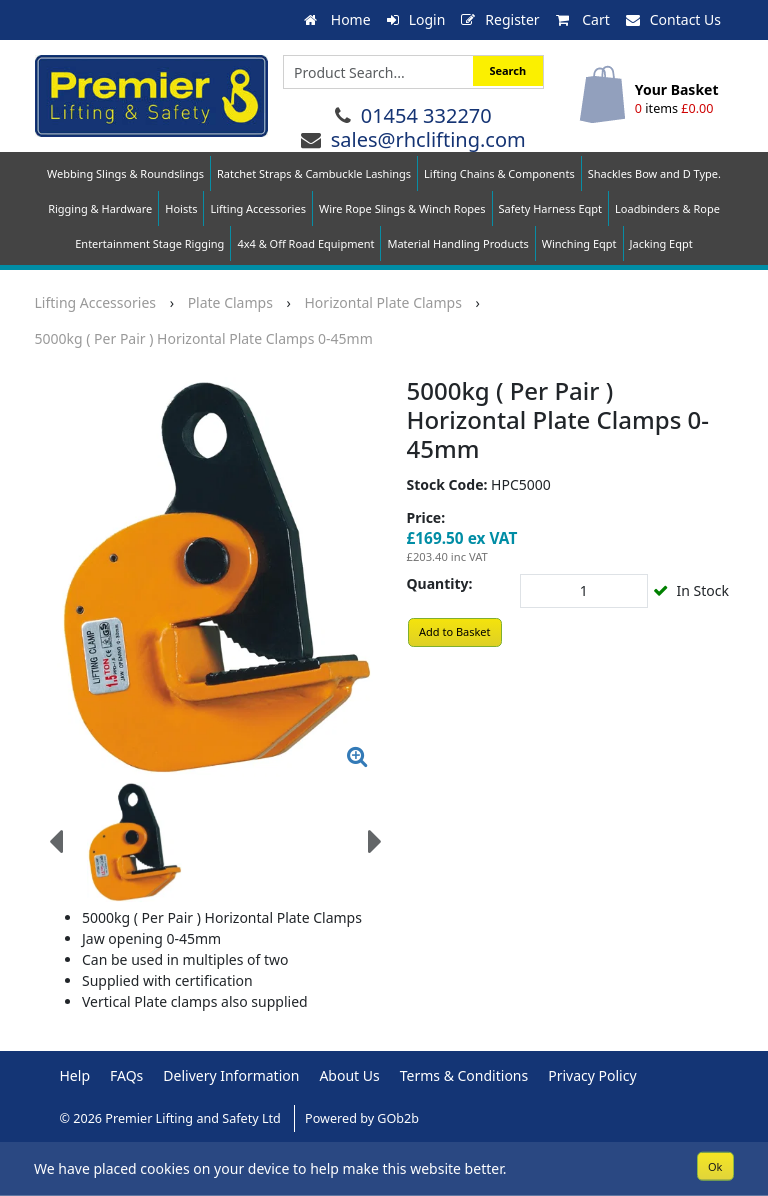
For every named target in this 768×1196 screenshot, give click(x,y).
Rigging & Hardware (100, 208)
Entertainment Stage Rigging (149, 243)
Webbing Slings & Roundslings (125, 173)
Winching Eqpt (579, 243)
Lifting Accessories (257, 208)
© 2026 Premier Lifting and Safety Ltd (172, 1118)
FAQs (126, 1075)
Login (416, 19)
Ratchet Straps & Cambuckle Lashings (314, 173)
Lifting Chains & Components (499, 173)
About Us (349, 1075)
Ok (715, 1165)
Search (507, 70)
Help (75, 1075)
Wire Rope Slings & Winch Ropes (402, 208)
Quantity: (440, 583)
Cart (583, 19)
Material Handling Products (457, 243)
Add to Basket (455, 631)
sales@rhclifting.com (428, 139)
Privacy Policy (592, 1075)
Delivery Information (231, 1075)
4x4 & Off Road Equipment (305, 243)
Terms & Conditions (464, 1075)
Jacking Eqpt (661, 243)
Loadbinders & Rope (667, 208)
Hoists (181, 208)
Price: (426, 517)
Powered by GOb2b (362, 1118)
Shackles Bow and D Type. (654, 173)
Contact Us (673, 19)
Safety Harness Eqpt (551, 208)
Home (337, 19)
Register (500, 19)
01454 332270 (426, 115)
